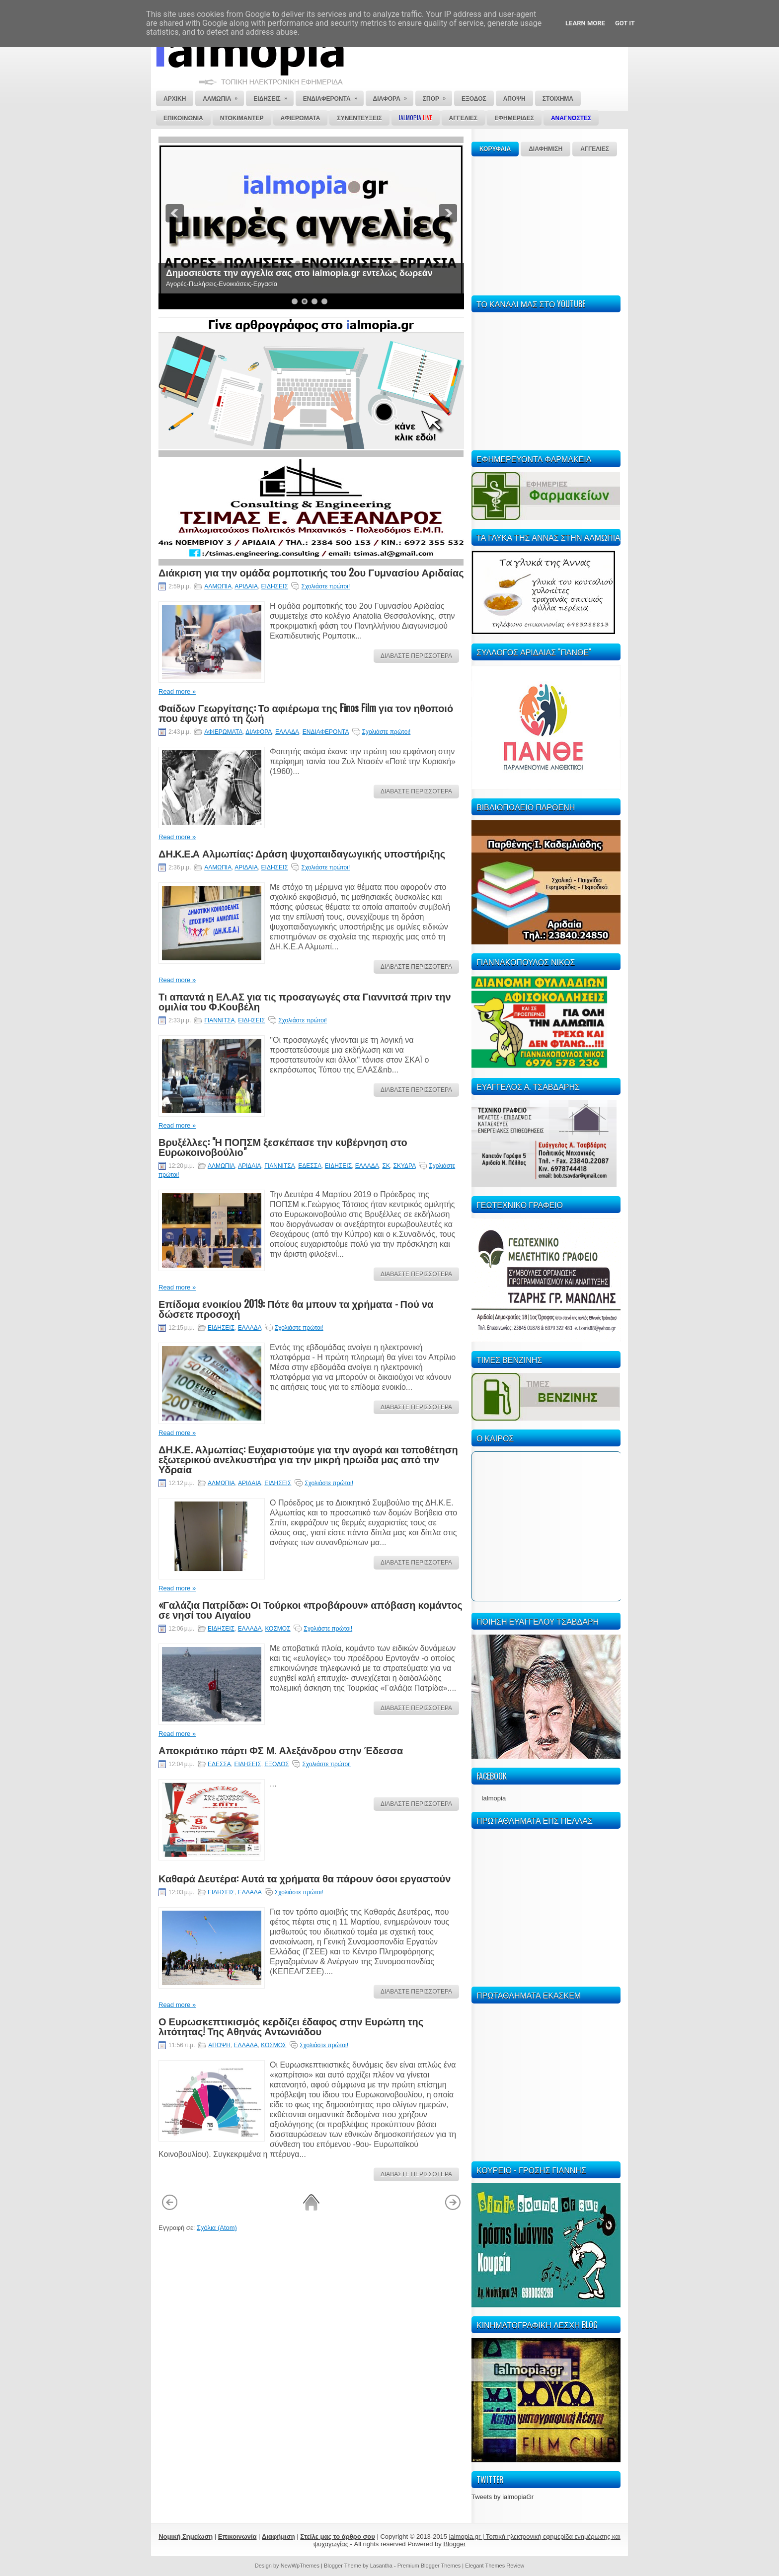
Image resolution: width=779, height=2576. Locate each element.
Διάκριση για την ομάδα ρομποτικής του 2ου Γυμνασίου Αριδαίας (311, 572)
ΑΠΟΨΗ (219, 2045)
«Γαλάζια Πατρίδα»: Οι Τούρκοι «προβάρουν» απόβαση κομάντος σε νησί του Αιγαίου (310, 1609)
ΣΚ (386, 1165)
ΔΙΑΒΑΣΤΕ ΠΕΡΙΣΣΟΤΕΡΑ (416, 655)
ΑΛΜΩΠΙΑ (218, 586)
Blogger (454, 2544)
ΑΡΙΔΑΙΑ (246, 586)
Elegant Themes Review (494, 2566)
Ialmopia (493, 1798)
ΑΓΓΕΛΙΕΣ (594, 148)
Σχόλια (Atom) (217, 2227)
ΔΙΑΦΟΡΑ (258, 731)
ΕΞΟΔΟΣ (276, 1764)
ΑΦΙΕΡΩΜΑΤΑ (223, 731)
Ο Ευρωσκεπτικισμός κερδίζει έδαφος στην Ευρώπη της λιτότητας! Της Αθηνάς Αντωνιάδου (290, 2026)
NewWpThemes (300, 2566)
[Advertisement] (546, 224)
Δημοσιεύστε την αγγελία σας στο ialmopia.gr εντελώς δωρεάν (299, 273)
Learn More (585, 23)
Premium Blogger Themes (429, 2566)
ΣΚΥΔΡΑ (404, 1165)
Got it (625, 23)
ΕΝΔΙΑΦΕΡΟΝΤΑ (326, 731)
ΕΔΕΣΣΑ (309, 1165)
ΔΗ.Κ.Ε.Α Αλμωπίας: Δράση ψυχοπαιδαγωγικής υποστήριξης (301, 853)
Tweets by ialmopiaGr (502, 2497)
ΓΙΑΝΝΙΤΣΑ (219, 1020)
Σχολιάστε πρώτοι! (325, 586)
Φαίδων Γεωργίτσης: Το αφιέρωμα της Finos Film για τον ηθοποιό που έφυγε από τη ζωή (305, 712)
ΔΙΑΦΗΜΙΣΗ (545, 148)
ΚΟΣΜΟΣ (277, 1628)
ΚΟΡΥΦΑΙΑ (495, 148)
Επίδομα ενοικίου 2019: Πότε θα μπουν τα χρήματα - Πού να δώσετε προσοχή (295, 1308)
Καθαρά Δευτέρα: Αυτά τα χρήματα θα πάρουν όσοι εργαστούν (304, 1878)
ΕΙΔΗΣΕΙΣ (274, 586)
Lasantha (381, 2566)
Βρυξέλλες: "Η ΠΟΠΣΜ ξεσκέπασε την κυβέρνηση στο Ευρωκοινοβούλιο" (282, 1146)
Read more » (177, 691)
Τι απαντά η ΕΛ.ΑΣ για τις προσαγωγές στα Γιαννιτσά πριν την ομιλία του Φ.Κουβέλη (304, 1001)
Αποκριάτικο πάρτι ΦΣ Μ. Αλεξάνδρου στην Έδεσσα (280, 1750)
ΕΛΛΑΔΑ (287, 731)
